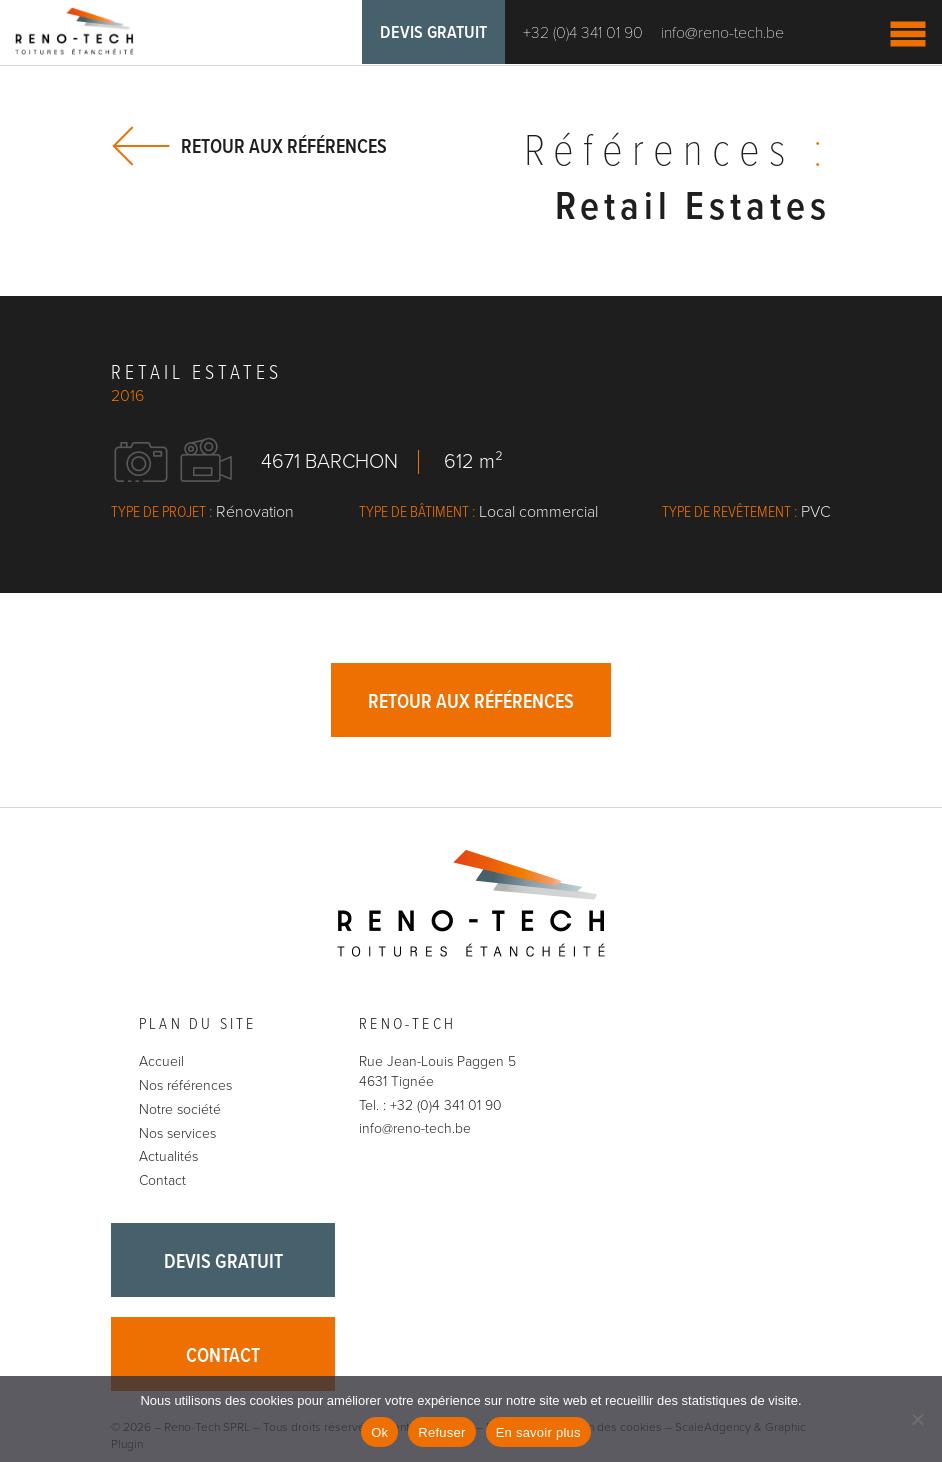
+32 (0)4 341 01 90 (583, 33)
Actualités (168, 1156)
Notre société (180, 1109)
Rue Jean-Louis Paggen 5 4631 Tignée (437, 1071)
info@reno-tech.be (722, 33)
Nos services (177, 1133)
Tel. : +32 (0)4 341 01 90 (430, 1105)
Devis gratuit (433, 33)
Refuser (441, 1432)
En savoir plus (538, 1432)
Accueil (161, 1061)
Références (677, 153)
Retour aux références (284, 146)
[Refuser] (917, 1419)
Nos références (185, 1085)
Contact (162, 1180)
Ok (379, 1432)
